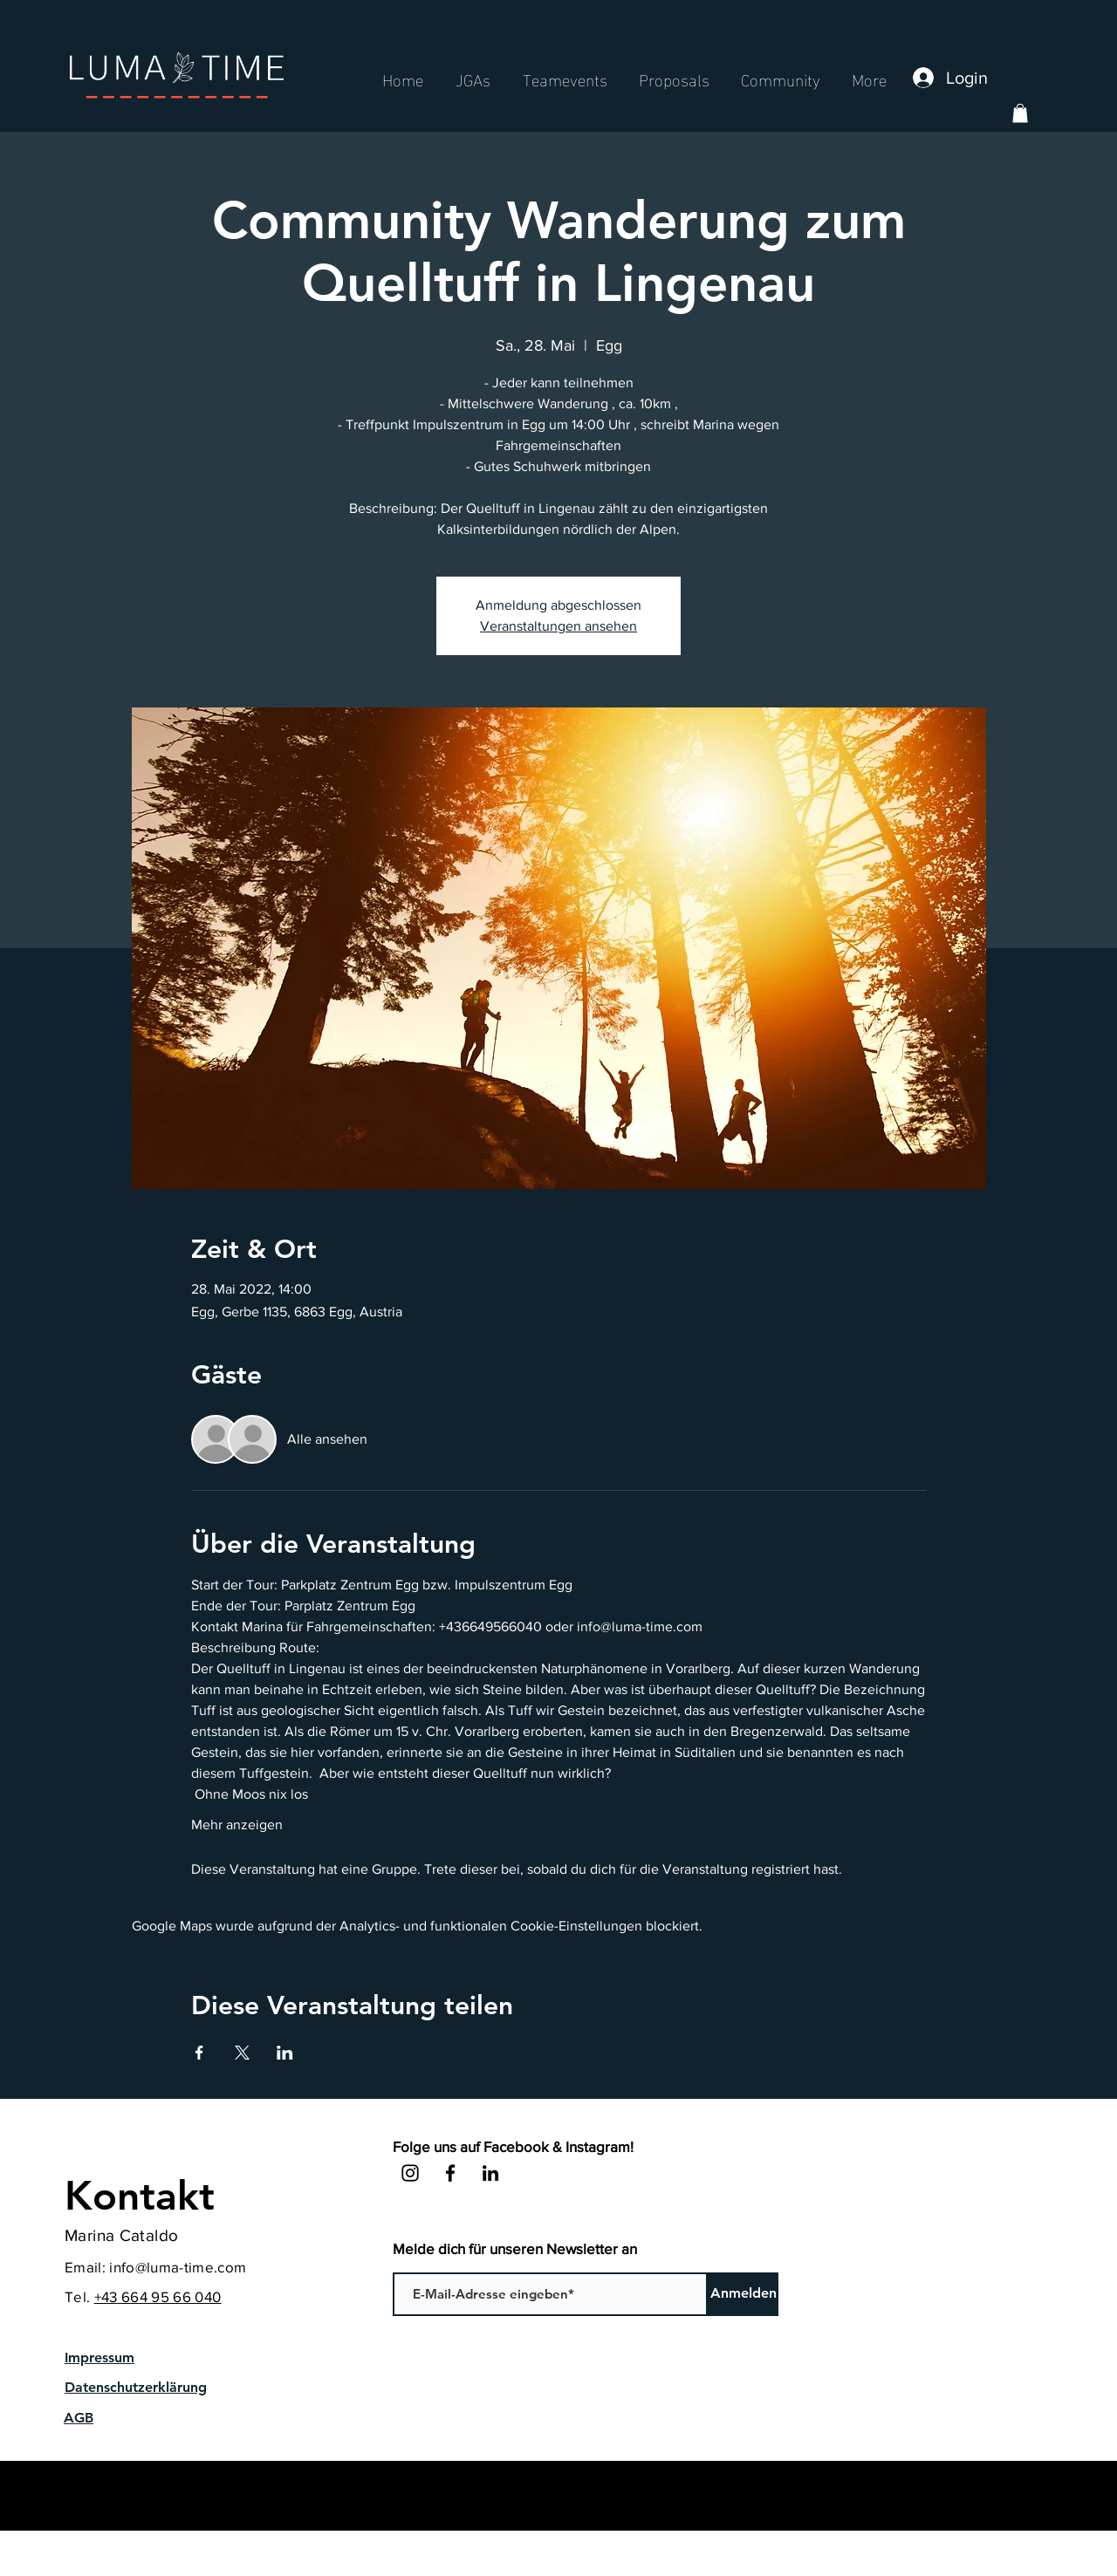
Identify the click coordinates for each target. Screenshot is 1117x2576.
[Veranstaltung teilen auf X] (242, 2053)
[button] (1020, 113)
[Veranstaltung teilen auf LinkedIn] (285, 2053)
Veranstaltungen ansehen (558, 625)
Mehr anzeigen (237, 1824)
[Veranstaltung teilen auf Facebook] (199, 2053)
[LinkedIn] (490, 2173)
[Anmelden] (743, 2294)
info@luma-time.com (177, 2266)
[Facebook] (450, 2173)
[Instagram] (410, 2173)
